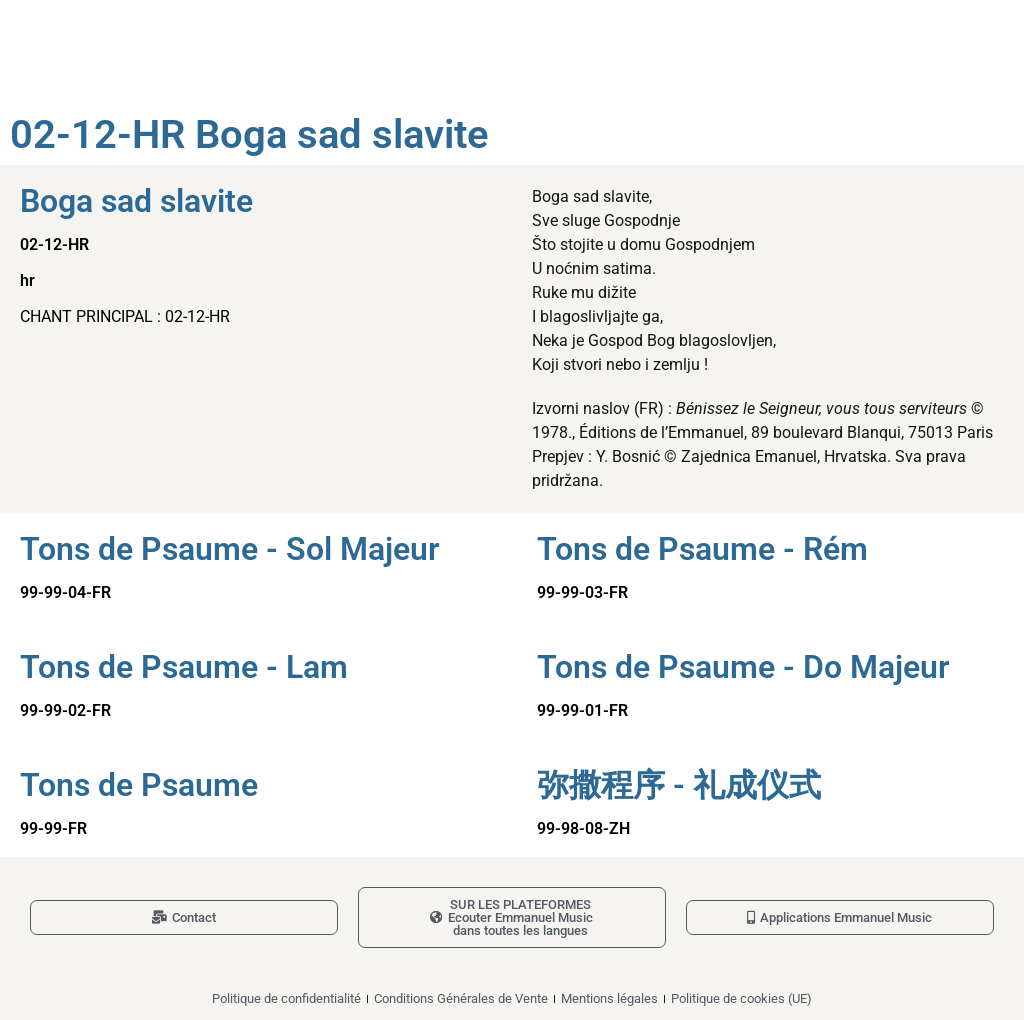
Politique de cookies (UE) (741, 998)
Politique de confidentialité (286, 998)
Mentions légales (609, 998)
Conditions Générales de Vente (461, 998)
